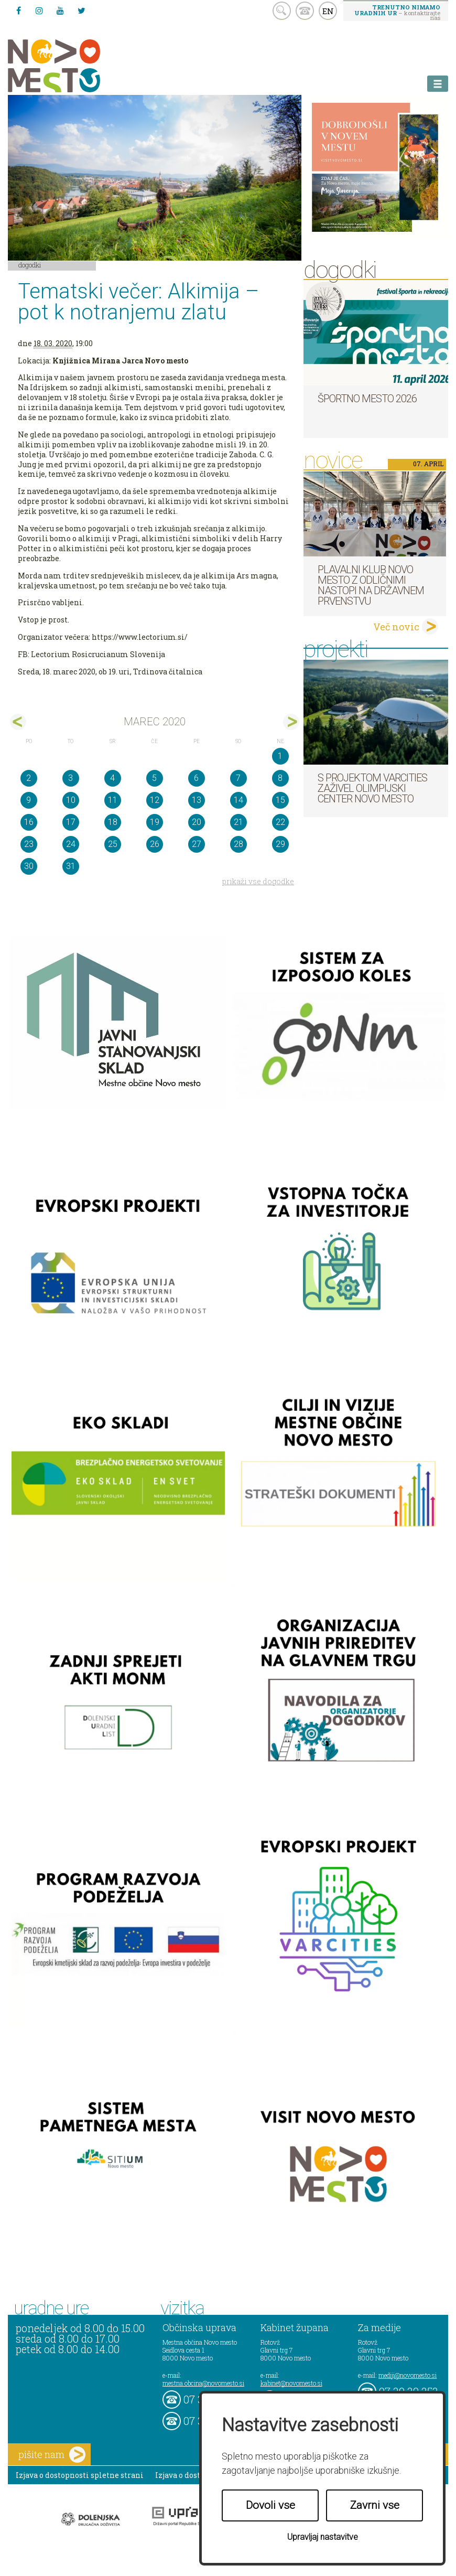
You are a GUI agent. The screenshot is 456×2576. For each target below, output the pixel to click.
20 (196, 822)
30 (29, 866)
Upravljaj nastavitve (322, 2537)
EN (328, 11)
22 (280, 822)
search (282, 11)
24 (70, 844)
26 (154, 844)
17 (70, 822)
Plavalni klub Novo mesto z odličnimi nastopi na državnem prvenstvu (371, 585)
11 (112, 800)
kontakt (305, 11)
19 (154, 822)
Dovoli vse (270, 2505)
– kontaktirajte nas (397, 12)
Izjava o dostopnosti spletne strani (80, 2475)
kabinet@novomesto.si (291, 2383)
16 (29, 822)
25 (112, 844)
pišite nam (51, 2454)
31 (70, 866)
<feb (18, 722)
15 (280, 800)
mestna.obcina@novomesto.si (203, 2383)
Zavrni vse (374, 2505)
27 (196, 844)
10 (70, 800)
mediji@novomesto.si (407, 2375)
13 (196, 800)
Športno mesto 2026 (367, 398)
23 (29, 844)
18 (112, 822)
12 (154, 800)
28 (238, 844)
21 (238, 822)
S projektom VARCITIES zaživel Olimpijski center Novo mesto (372, 788)
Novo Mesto (78, 65)
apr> (291, 722)
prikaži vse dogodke (258, 881)
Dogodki (29, 265)
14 (238, 800)
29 (280, 844)
